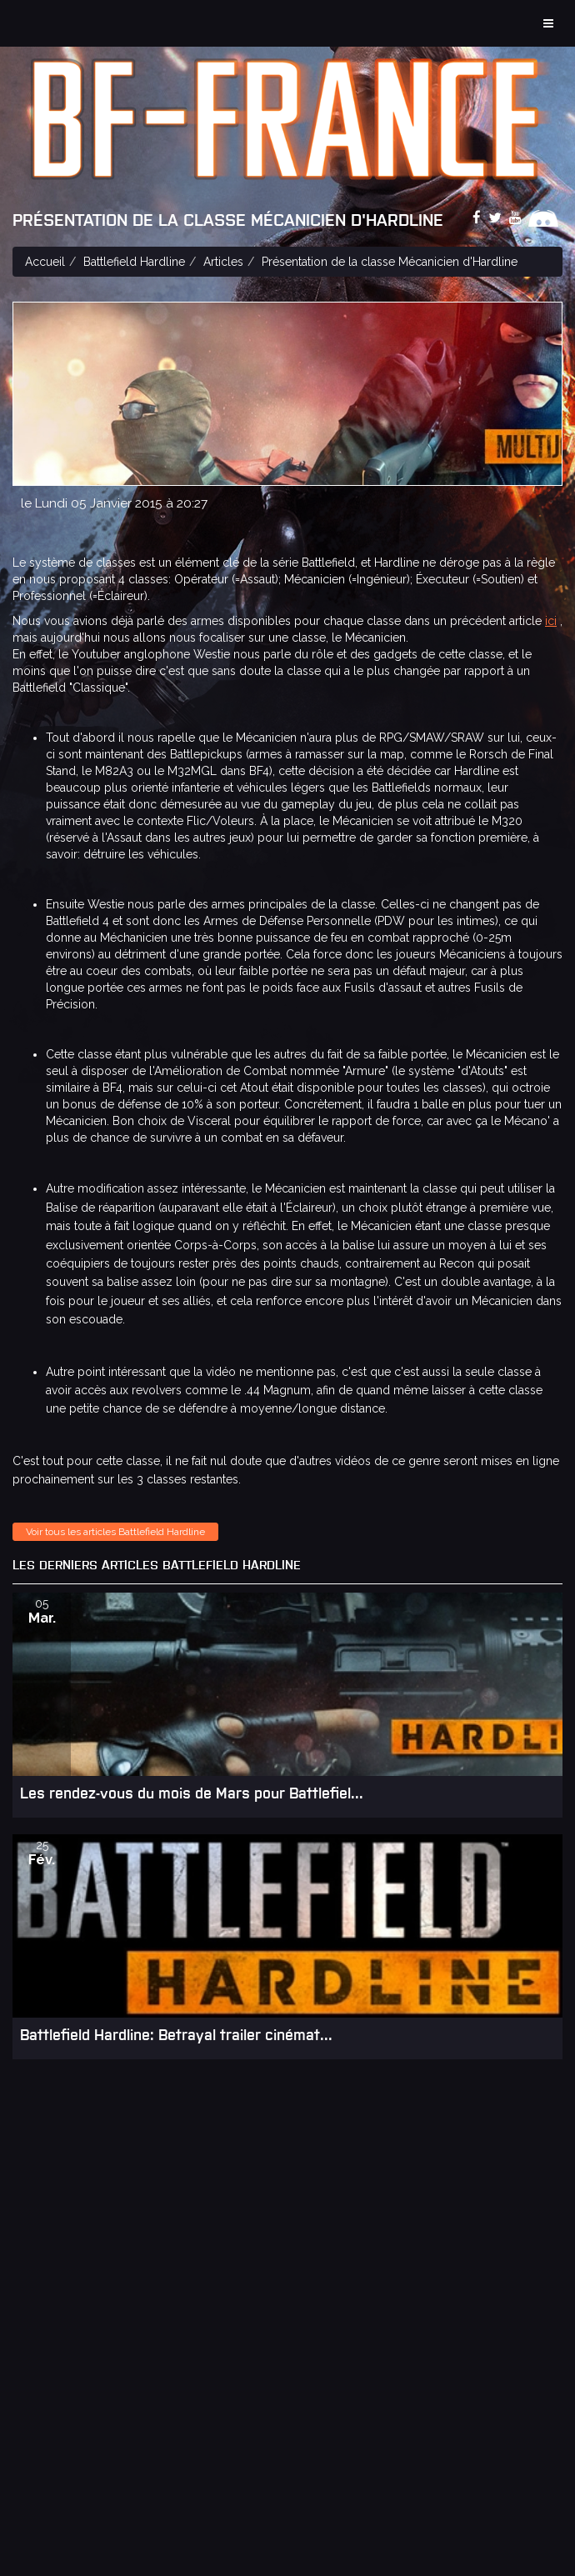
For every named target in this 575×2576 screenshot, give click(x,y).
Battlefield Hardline (134, 261)
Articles (223, 261)
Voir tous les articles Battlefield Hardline (115, 1532)
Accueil (45, 261)
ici (551, 621)
